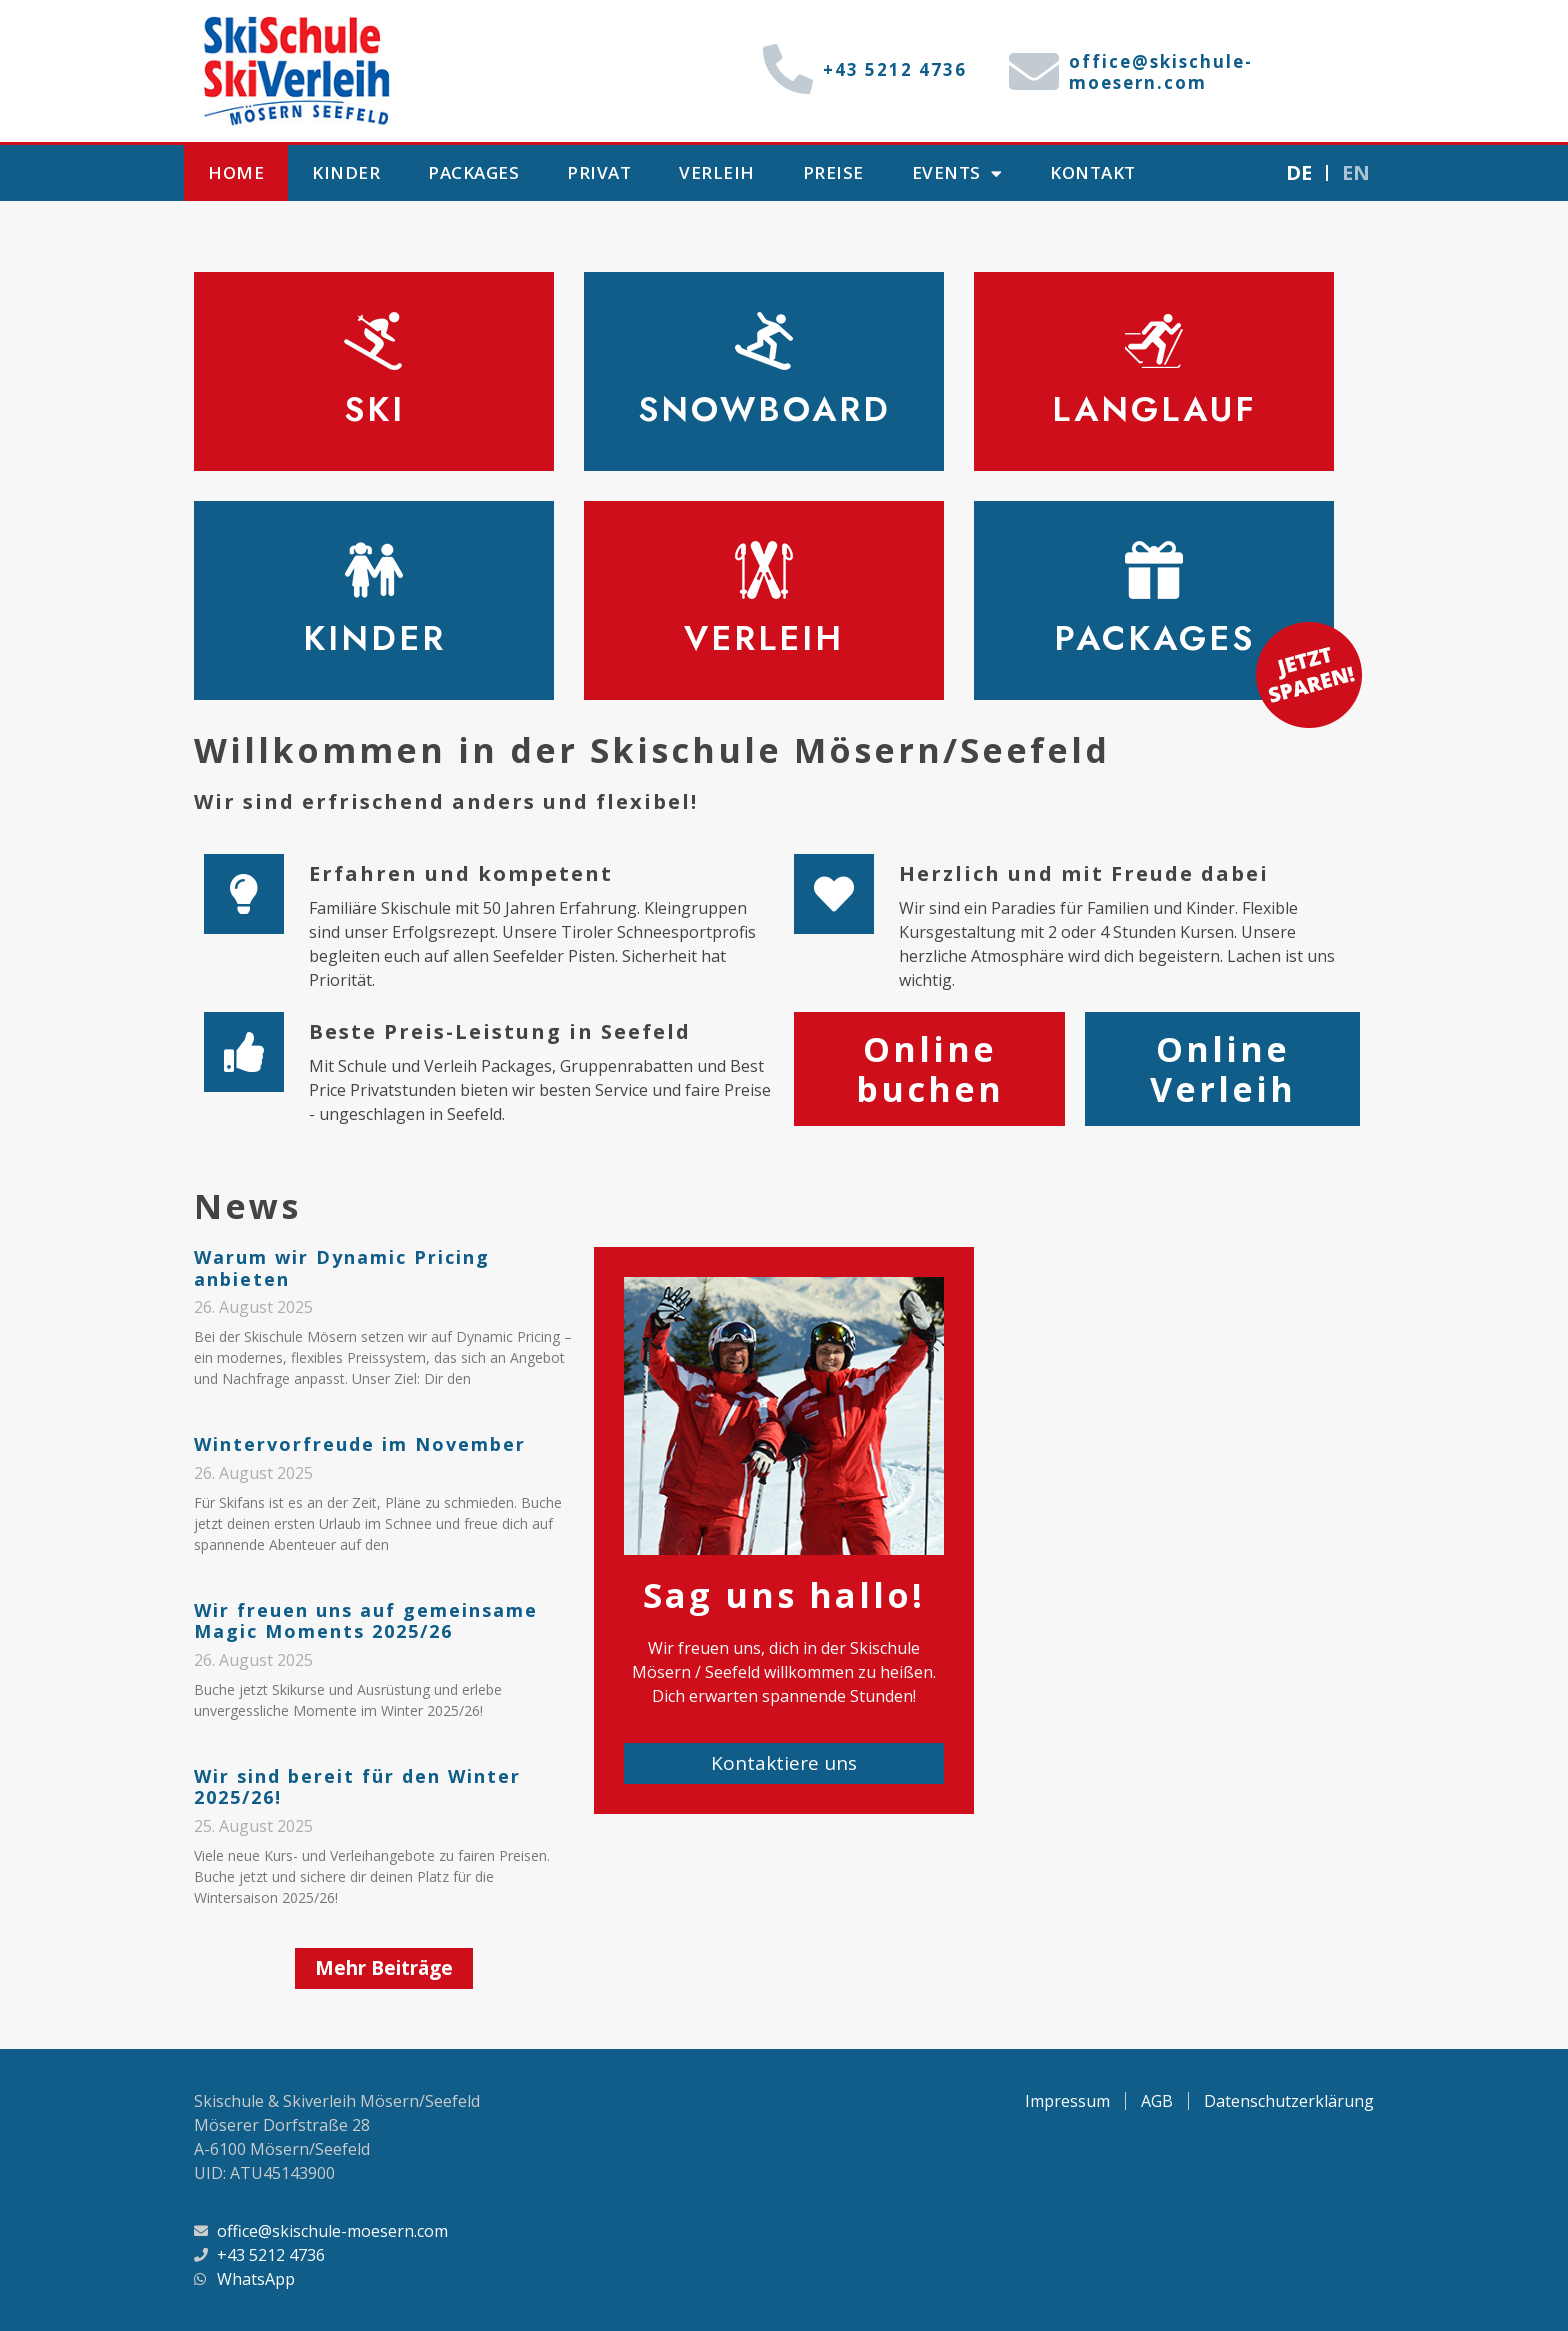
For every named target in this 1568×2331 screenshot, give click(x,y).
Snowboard (764, 409)
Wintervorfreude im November (360, 1444)
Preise (833, 172)
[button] (384, 1968)
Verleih (717, 172)
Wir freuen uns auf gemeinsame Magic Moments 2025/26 (366, 1621)
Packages (473, 172)
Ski (374, 409)
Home (236, 172)
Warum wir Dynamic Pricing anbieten (342, 1268)
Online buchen (930, 1069)
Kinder (346, 172)
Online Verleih (1223, 1069)
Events (957, 173)
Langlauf (1154, 409)
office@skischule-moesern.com (1161, 71)
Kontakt (1093, 172)
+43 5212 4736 (895, 69)
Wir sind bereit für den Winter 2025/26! (357, 1787)
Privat (599, 172)
